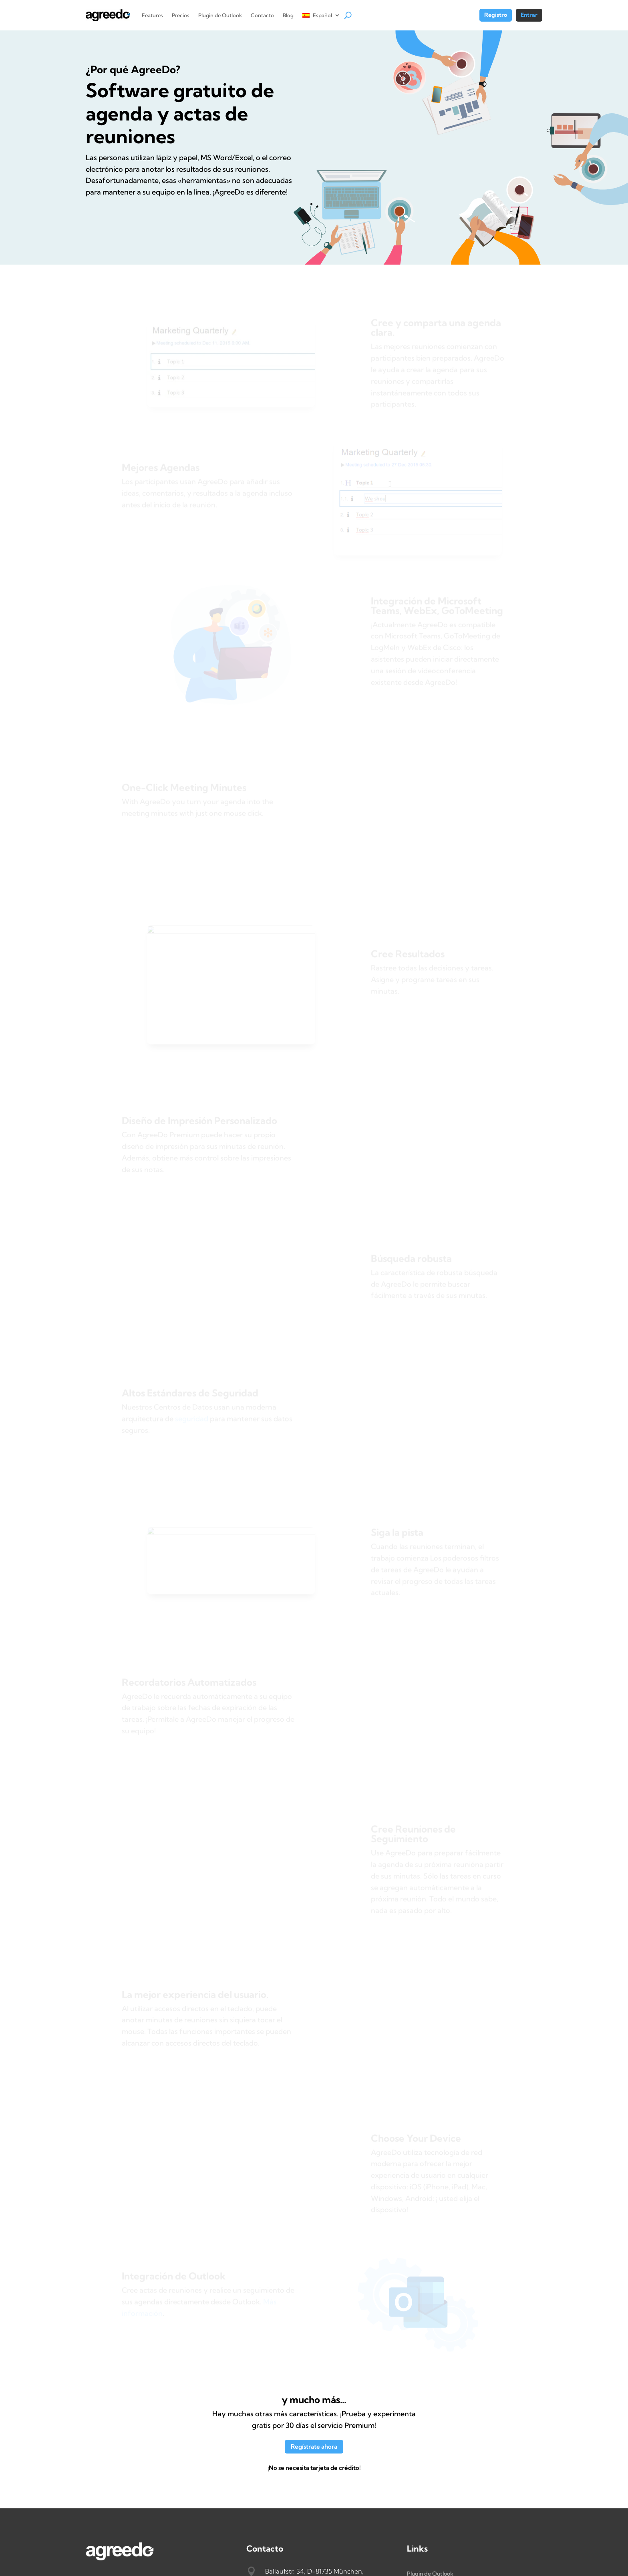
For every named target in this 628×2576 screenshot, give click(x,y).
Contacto (262, 15)
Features (152, 15)
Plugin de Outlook (220, 15)
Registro (495, 14)
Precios (180, 15)
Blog (288, 15)
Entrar (529, 14)
